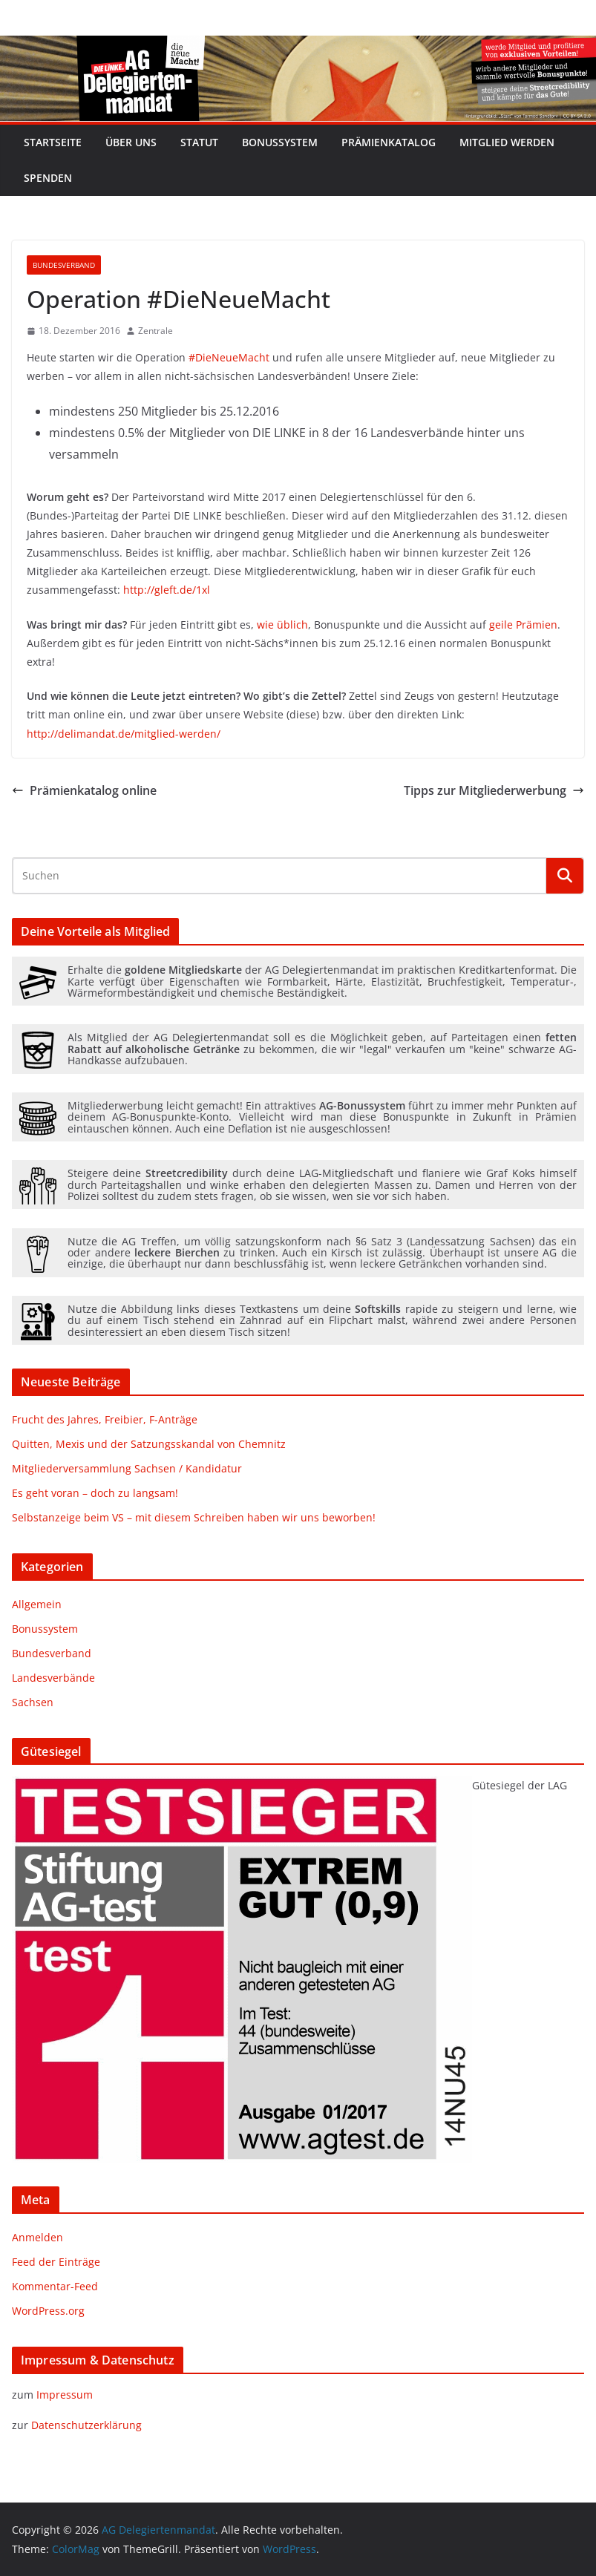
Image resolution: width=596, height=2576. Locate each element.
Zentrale (155, 330)
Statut (199, 142)
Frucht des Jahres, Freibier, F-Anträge (104, 1419)
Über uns (131, 142)
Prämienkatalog (388, 142)
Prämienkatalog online (84, 790)
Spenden (48, 178)
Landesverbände (53, 1678)
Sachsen (32, 1702)
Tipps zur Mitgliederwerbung (494, 790)
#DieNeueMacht (229, 357)
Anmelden (37, 2237)
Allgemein (37, 1604)
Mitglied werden (506, 142)
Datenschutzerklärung (86, 2425)
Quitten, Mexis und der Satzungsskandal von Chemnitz (149, 1444)
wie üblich (282, 624)
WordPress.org (48, 2311)
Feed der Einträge (56, 2262)
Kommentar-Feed (55, 2286)
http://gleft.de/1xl (166, 590)
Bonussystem (280, 142)
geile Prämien (523, 624)
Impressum (64, 2394)
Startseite (53, 142)
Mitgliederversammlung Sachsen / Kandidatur (127, 1468)
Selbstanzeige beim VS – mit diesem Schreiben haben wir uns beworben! (194, 1517)
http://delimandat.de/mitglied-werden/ (123, 734)
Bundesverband (64, 265)
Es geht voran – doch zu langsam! (95, 1493)
